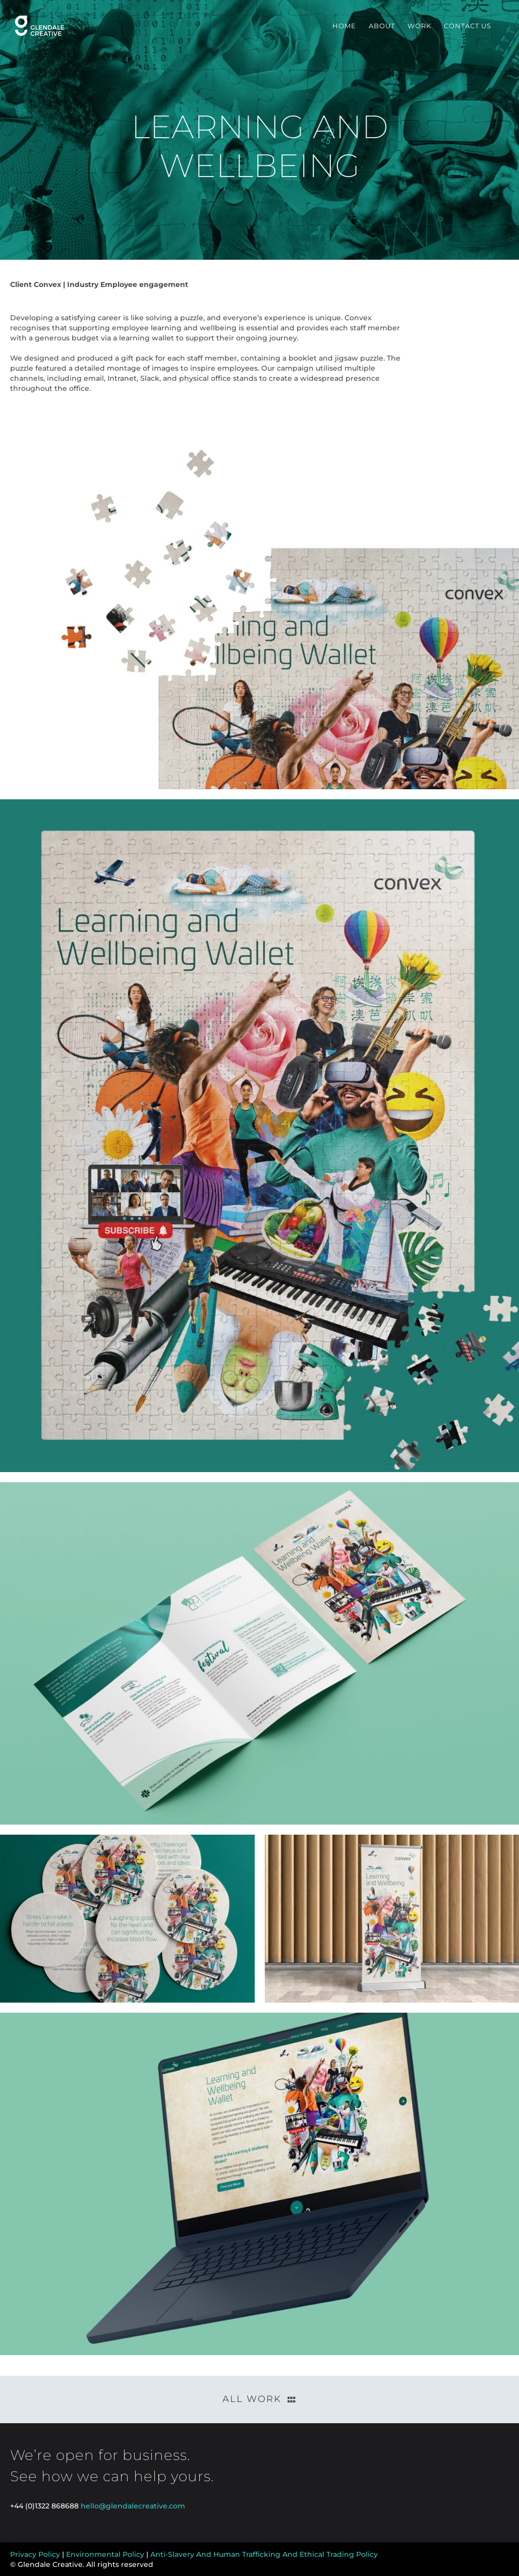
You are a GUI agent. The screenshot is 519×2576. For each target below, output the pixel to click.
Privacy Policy (35, 2554)
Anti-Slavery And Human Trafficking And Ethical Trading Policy (264, 2554)
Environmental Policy (105, 2554)
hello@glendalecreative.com (133, 2505)
